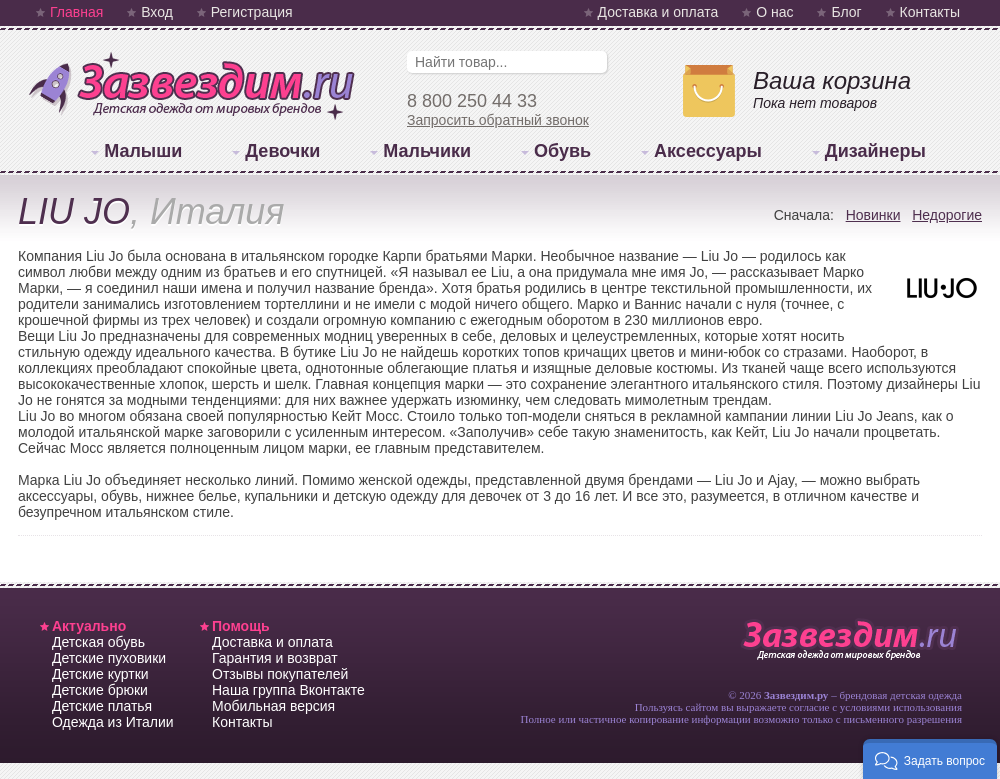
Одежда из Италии (113, 722)
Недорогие (947, 215)
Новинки (873, 215)
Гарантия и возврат (275, 658)
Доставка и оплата (658, 12)
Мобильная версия (273, 706)
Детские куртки (100, 674)
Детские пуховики (109, 658)
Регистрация (252, 12)
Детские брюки (100, 690)
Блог (846, 12)
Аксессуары (708, 151)
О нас (774, 12)
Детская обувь (98, 642)
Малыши (143, 151)
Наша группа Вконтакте (288, 690)
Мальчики (427, 151)
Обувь (562, 151)
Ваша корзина (832, 80)
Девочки (282, 151)
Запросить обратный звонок (498, 120)
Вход (157, 12)
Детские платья (102, 706)
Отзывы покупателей (280, 674)
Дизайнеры (875, 151)
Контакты (930, 12)
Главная (76, 12)
